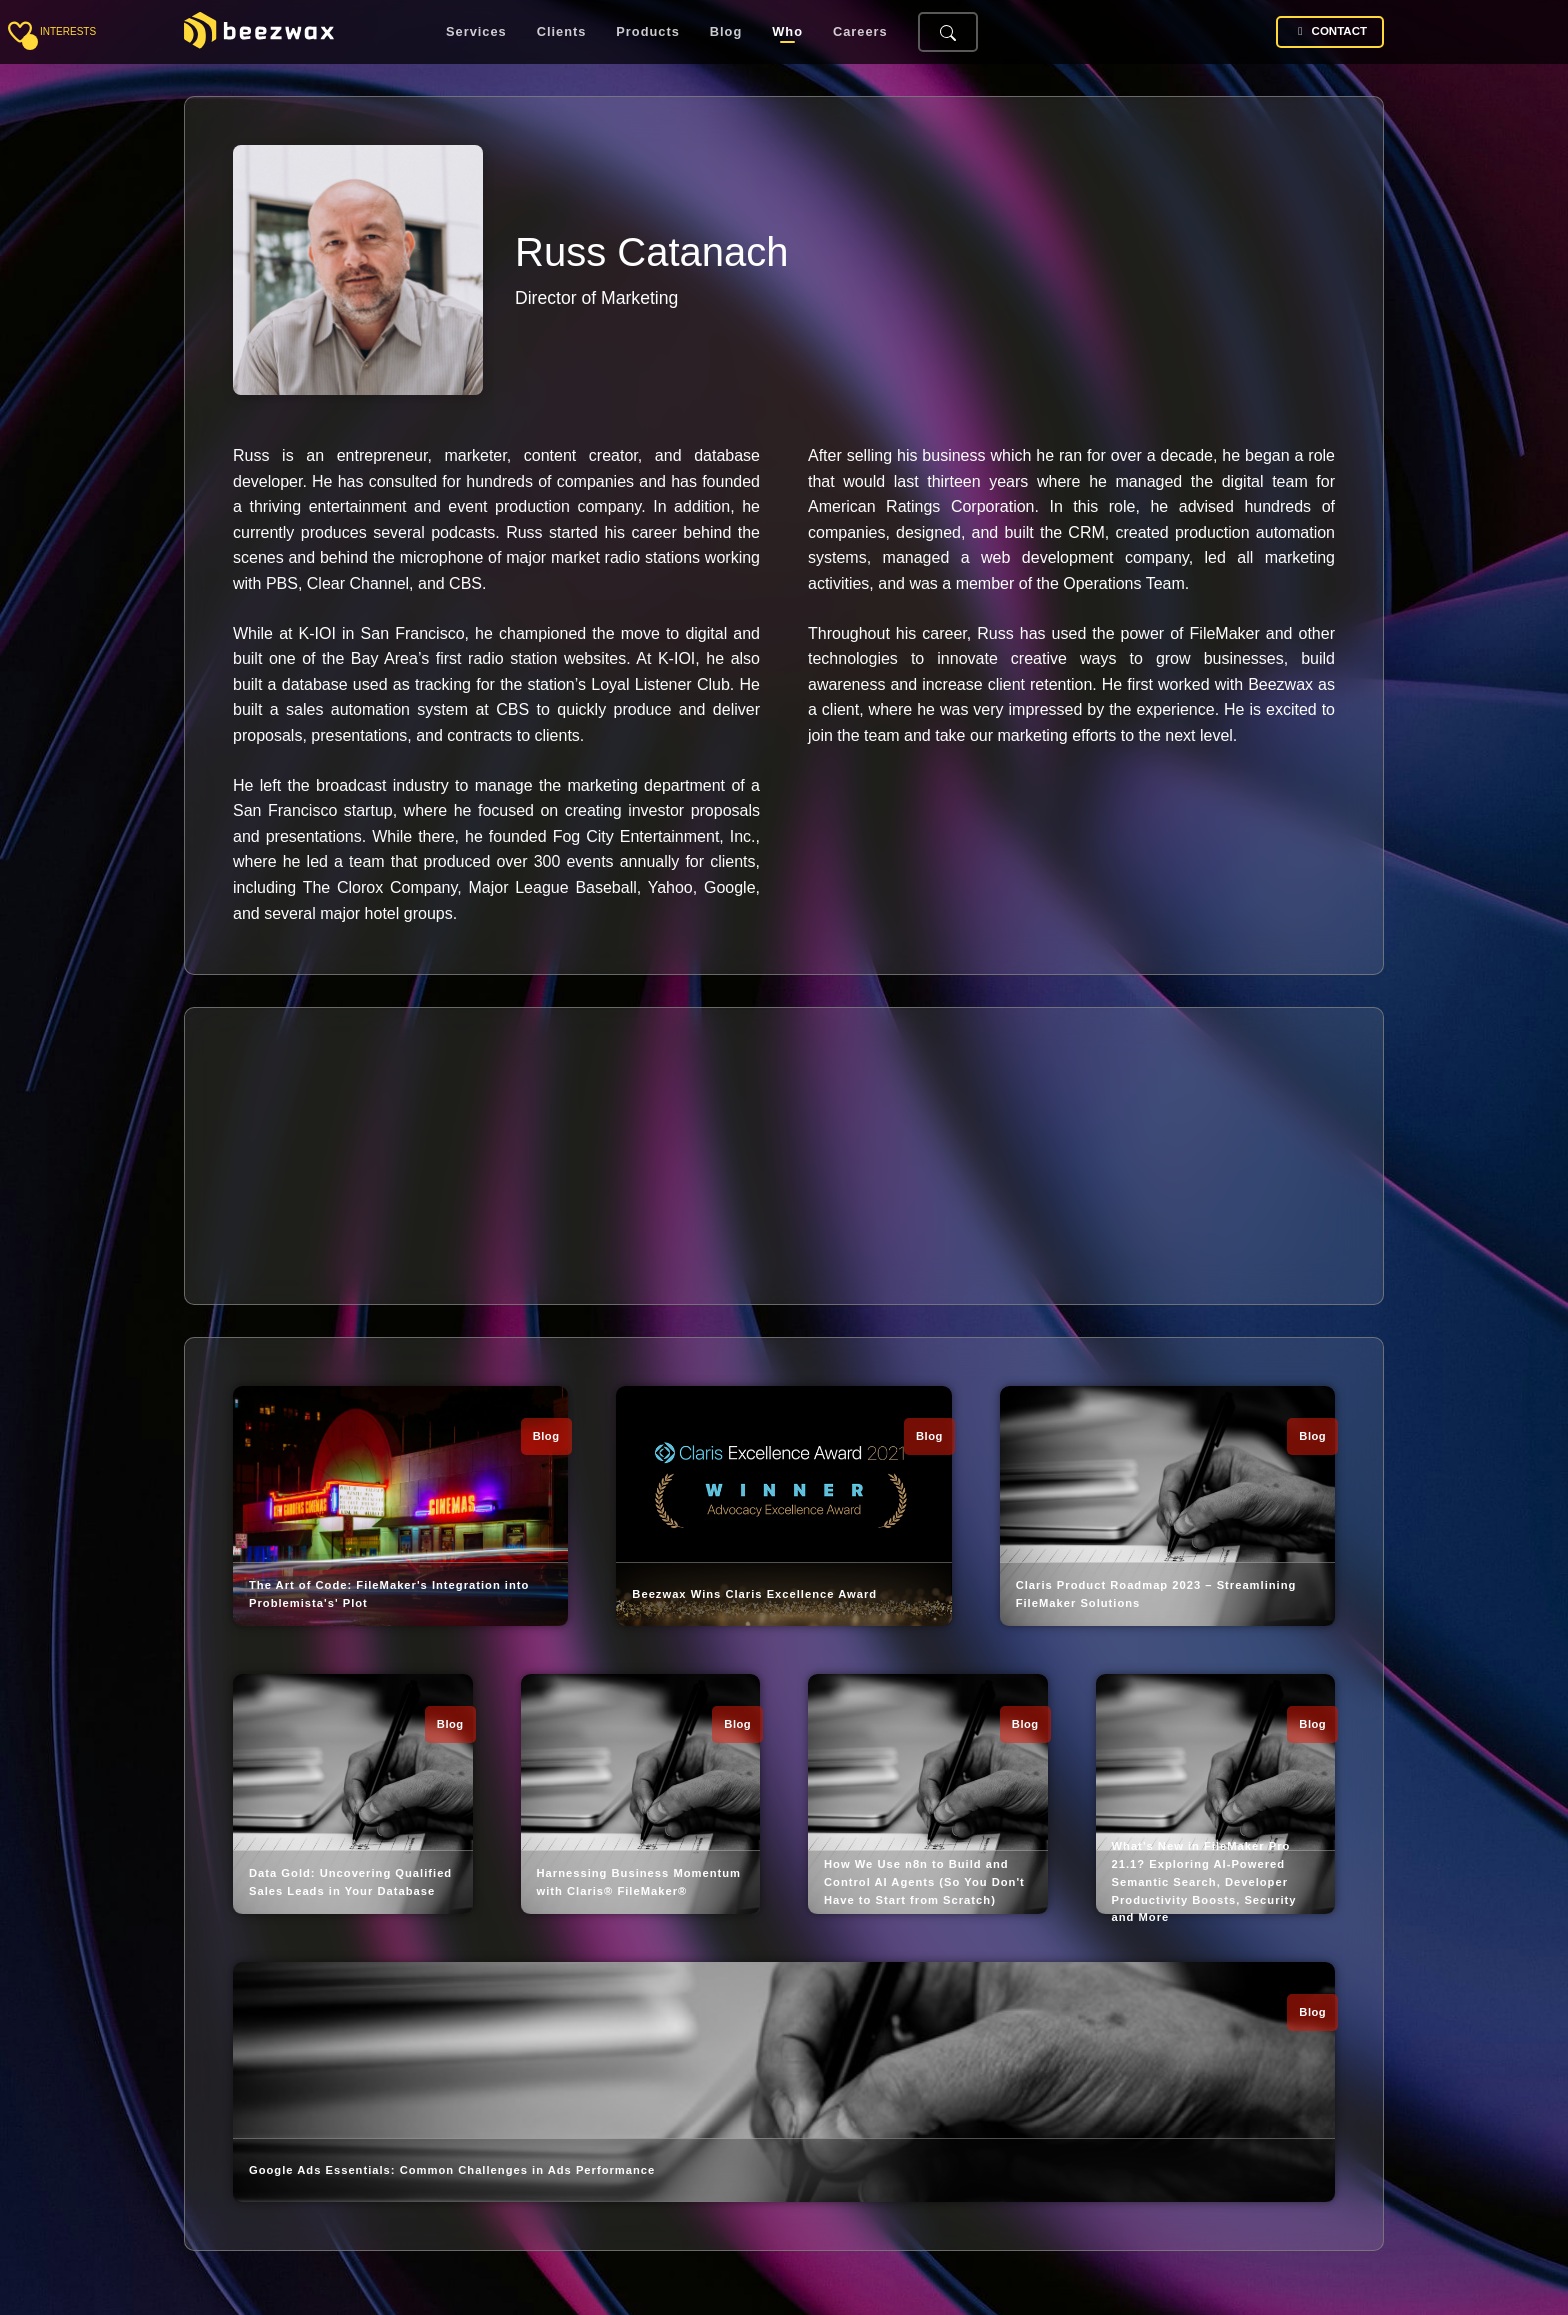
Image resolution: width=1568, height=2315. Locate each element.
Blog (726, 32)
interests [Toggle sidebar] (68, 31)
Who (787, 32)
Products (647, 32)
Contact (1330, 31)
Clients (562, 32)
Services (476, 32)
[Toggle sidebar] (20, 32)
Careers (860, 32)
